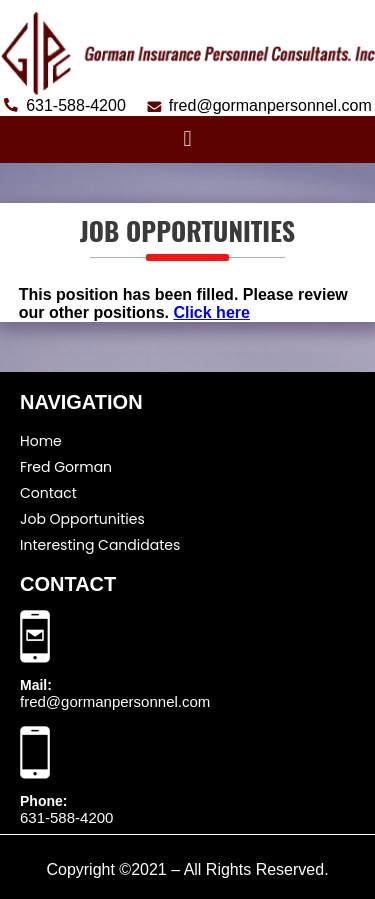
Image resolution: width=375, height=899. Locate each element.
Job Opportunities (82, 519)
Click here (211, 312)
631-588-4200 (66, 817)
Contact (48, 493)
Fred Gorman (66, 467)
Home (41, 441)
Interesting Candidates (100, 545)
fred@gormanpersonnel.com (115, 701)
